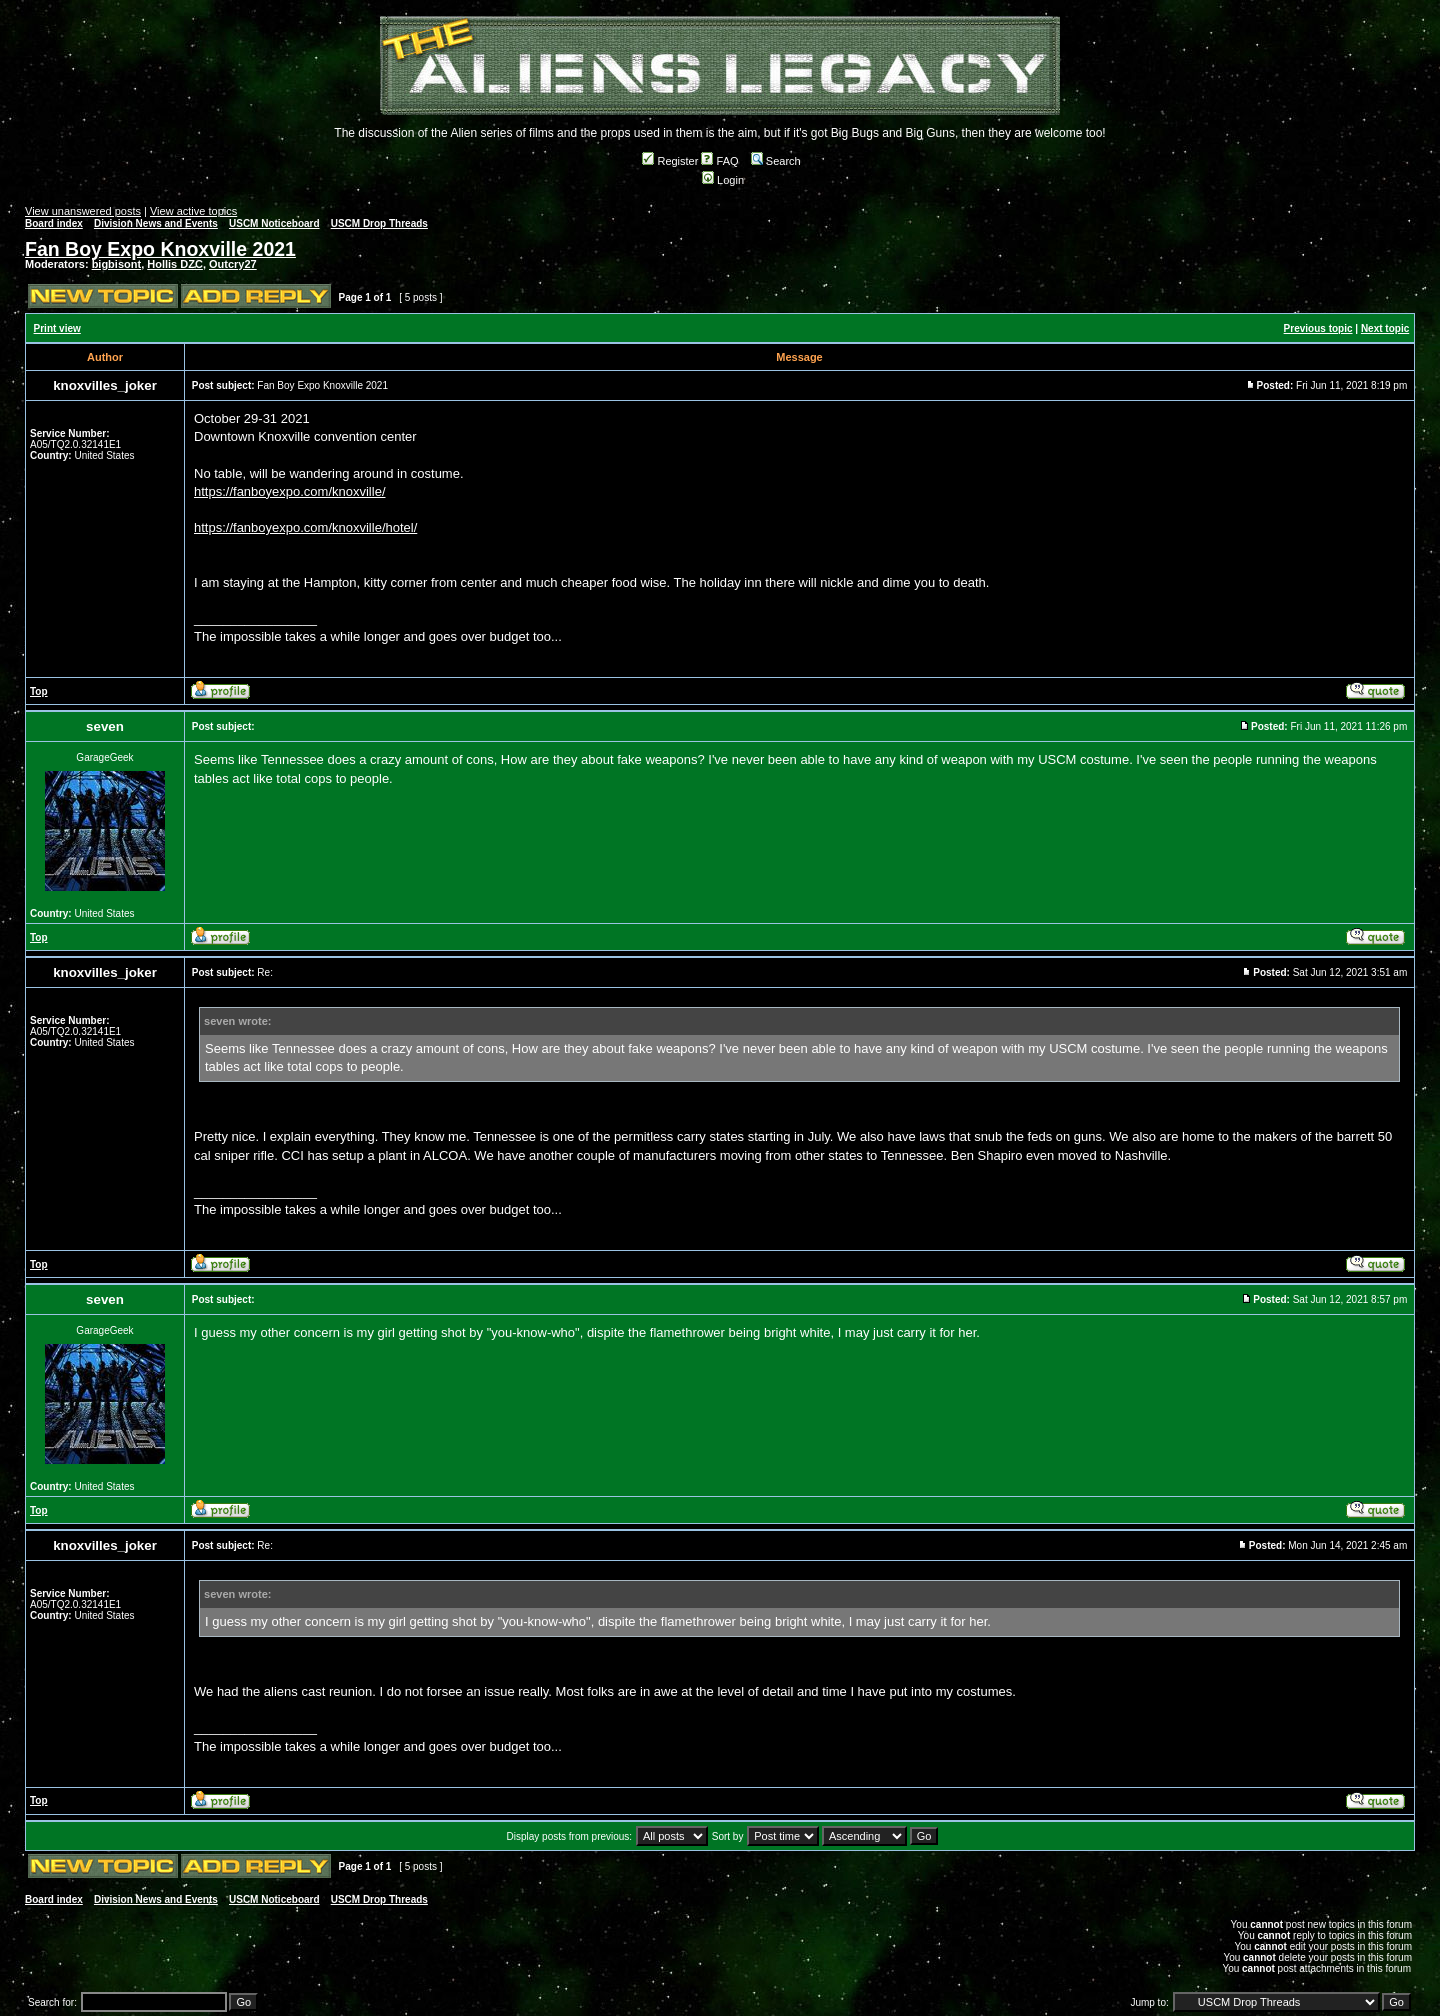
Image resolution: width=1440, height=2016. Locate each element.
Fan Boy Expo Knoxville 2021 (160, 249)
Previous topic (1318, 328)
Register (670, 161)
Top (39, 691)
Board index (54, 223)
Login (723, 180)
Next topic (1385, 328)
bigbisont (117, 264)
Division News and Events (156, 223)
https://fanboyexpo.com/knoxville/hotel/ (305, 527)
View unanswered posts (83, 211)
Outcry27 (233, 264)
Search (776, 161)
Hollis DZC (175, 264)
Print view (57, 328)
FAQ (719, 161)
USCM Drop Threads (379, 223)
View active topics (193, 211)
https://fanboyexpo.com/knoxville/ (290, 491)
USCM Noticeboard (274, 223)
